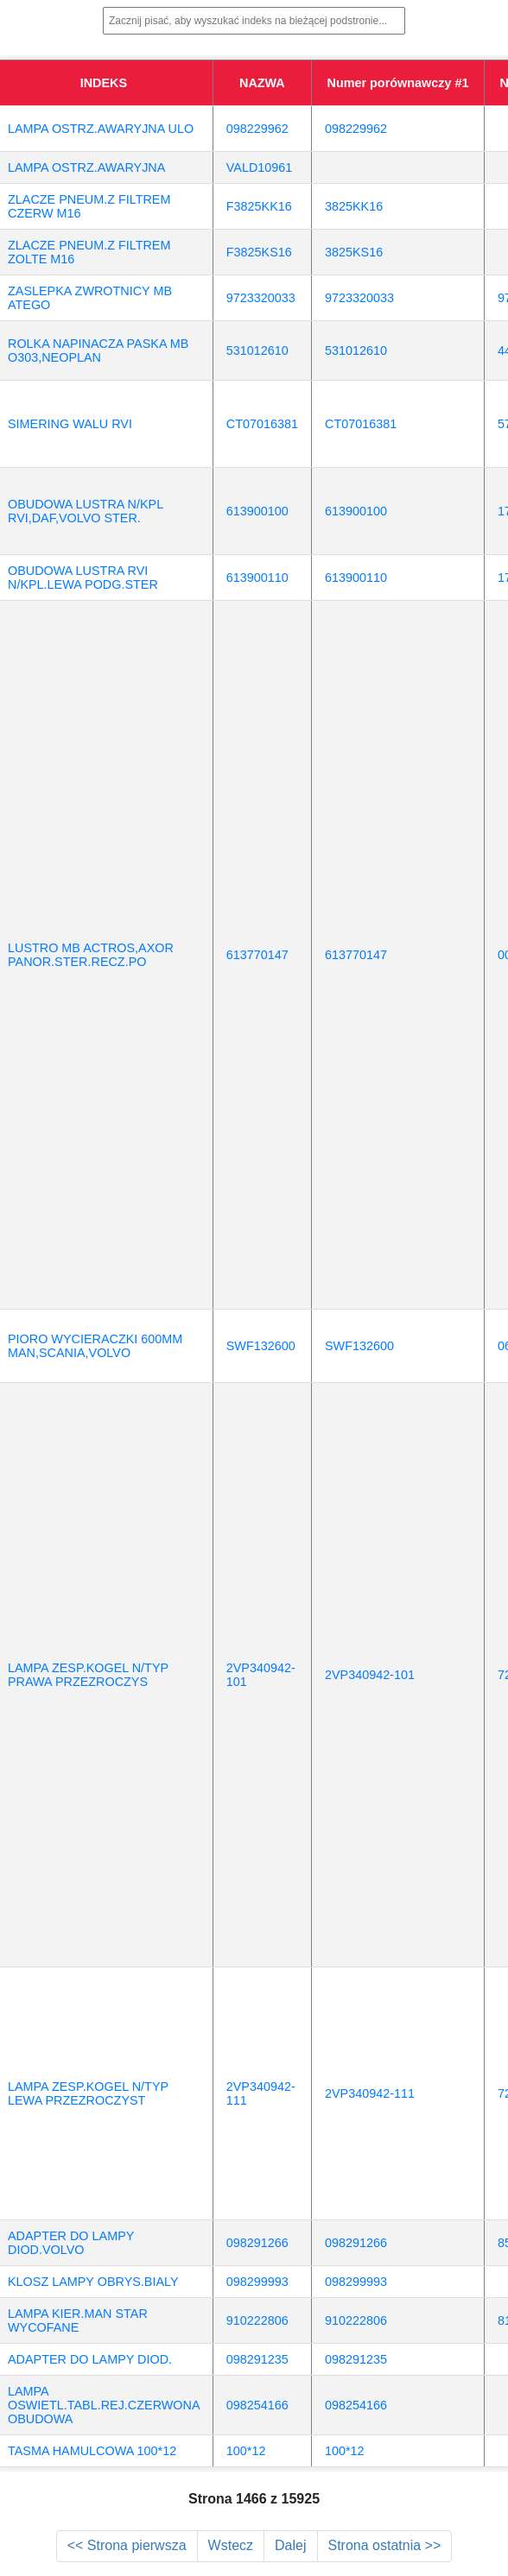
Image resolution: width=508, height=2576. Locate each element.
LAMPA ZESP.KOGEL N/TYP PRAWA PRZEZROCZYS (88, 1675)
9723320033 (260, 298)
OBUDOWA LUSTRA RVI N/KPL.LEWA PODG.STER (83, 577)
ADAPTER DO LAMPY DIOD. (90, 2359)
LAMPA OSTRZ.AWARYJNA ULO (101, 129)
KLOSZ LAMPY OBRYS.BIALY (93, 2282)
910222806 (257, 2320)
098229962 (257, 129)
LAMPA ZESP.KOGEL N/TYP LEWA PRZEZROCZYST (88, 2093)
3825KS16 (354, 252)
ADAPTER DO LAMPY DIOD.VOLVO (71, 2243)
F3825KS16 (259, 252)
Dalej (290, 2545)
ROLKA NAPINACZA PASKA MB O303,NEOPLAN (98, 350)
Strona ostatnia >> (384, 2545)
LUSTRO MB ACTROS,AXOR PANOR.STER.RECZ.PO (91, 955)
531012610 (257, 350)
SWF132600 (260, 1346)
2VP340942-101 (370, 1675)
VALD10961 (259, 167)
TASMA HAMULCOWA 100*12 (92, 2451)
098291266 (257, 2243)
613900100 (257, 511)
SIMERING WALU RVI (70, 424)
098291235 (257, 2359)
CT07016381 (262, 424)
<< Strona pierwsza (127, 2545)
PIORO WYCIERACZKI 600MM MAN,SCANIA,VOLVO (95, 1346)
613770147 (257, 955)
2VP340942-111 (370, 2093)
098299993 (257, 2282)
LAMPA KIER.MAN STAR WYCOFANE (78, 2320)
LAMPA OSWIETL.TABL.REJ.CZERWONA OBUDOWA (104, 2405)
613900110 (257, 577)
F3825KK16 (259, 206)
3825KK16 (354, 206)
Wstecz (230, 2545)
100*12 (246, 2451)
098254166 (257, 2405)
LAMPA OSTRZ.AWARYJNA (86, 167)
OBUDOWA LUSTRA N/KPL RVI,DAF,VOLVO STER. (85, 511)
